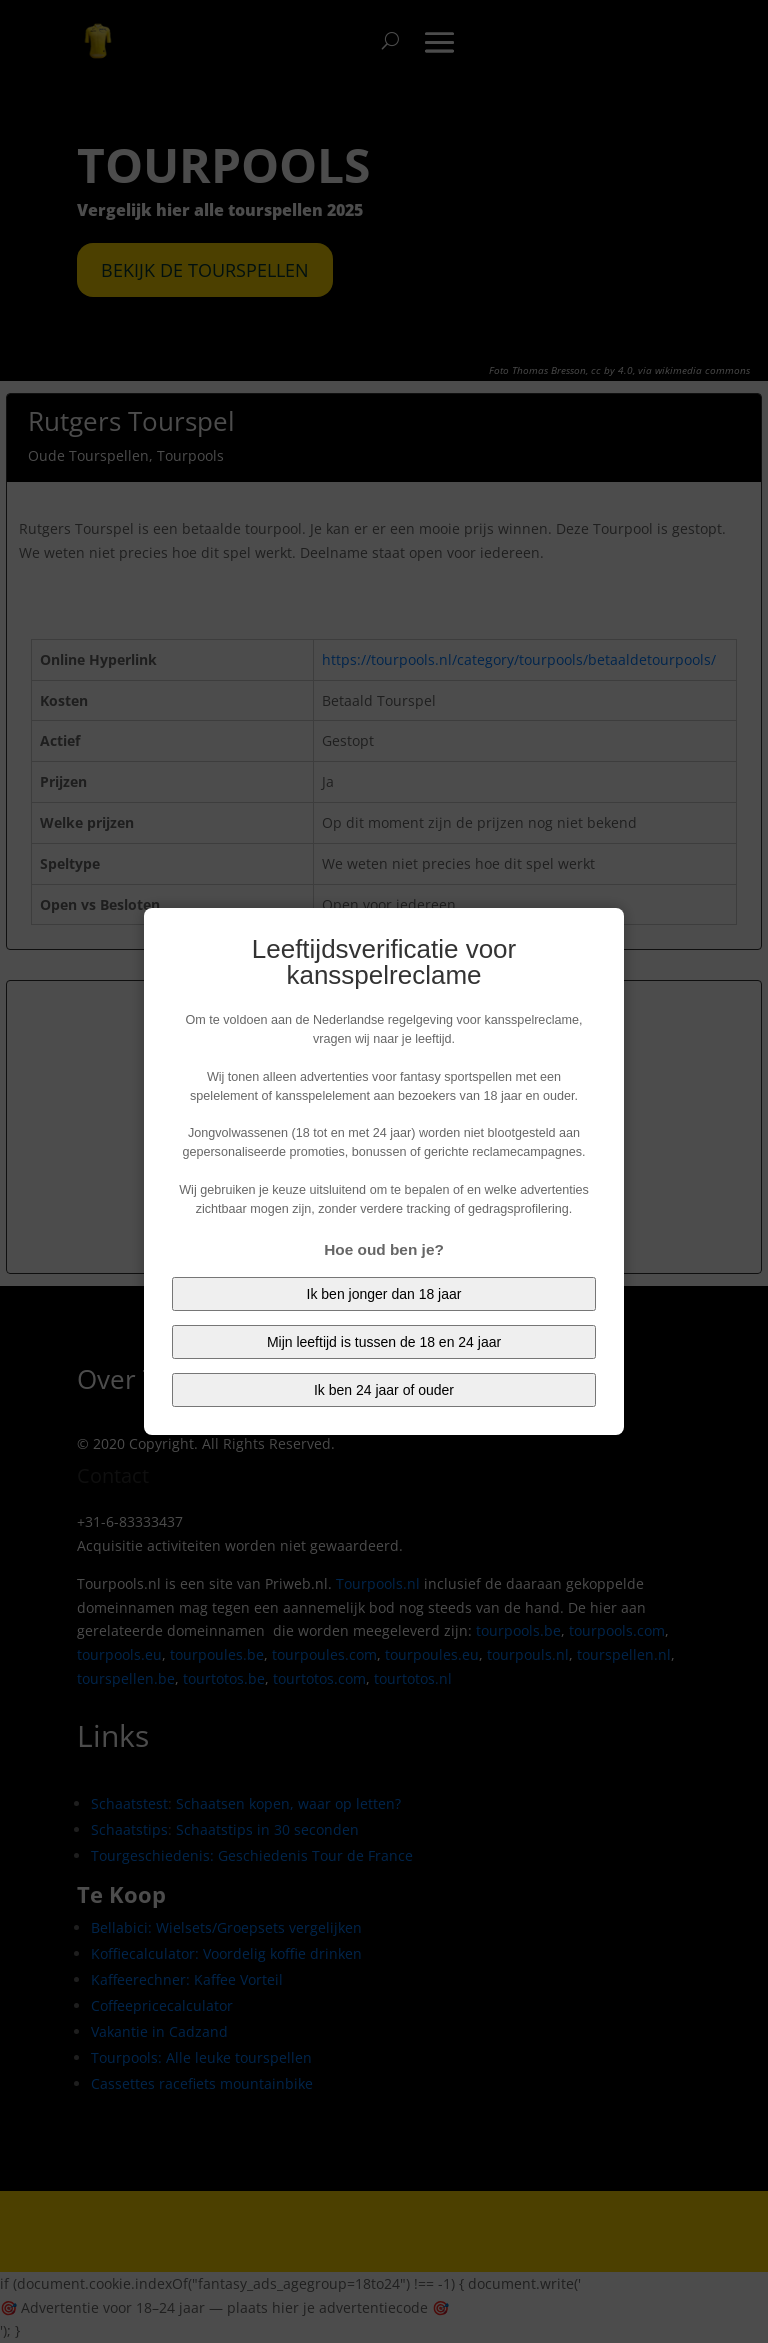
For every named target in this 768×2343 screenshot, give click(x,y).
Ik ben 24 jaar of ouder (384, 1390)
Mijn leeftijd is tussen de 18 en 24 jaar (384, 1342)
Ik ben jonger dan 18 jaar (384, 1294)
